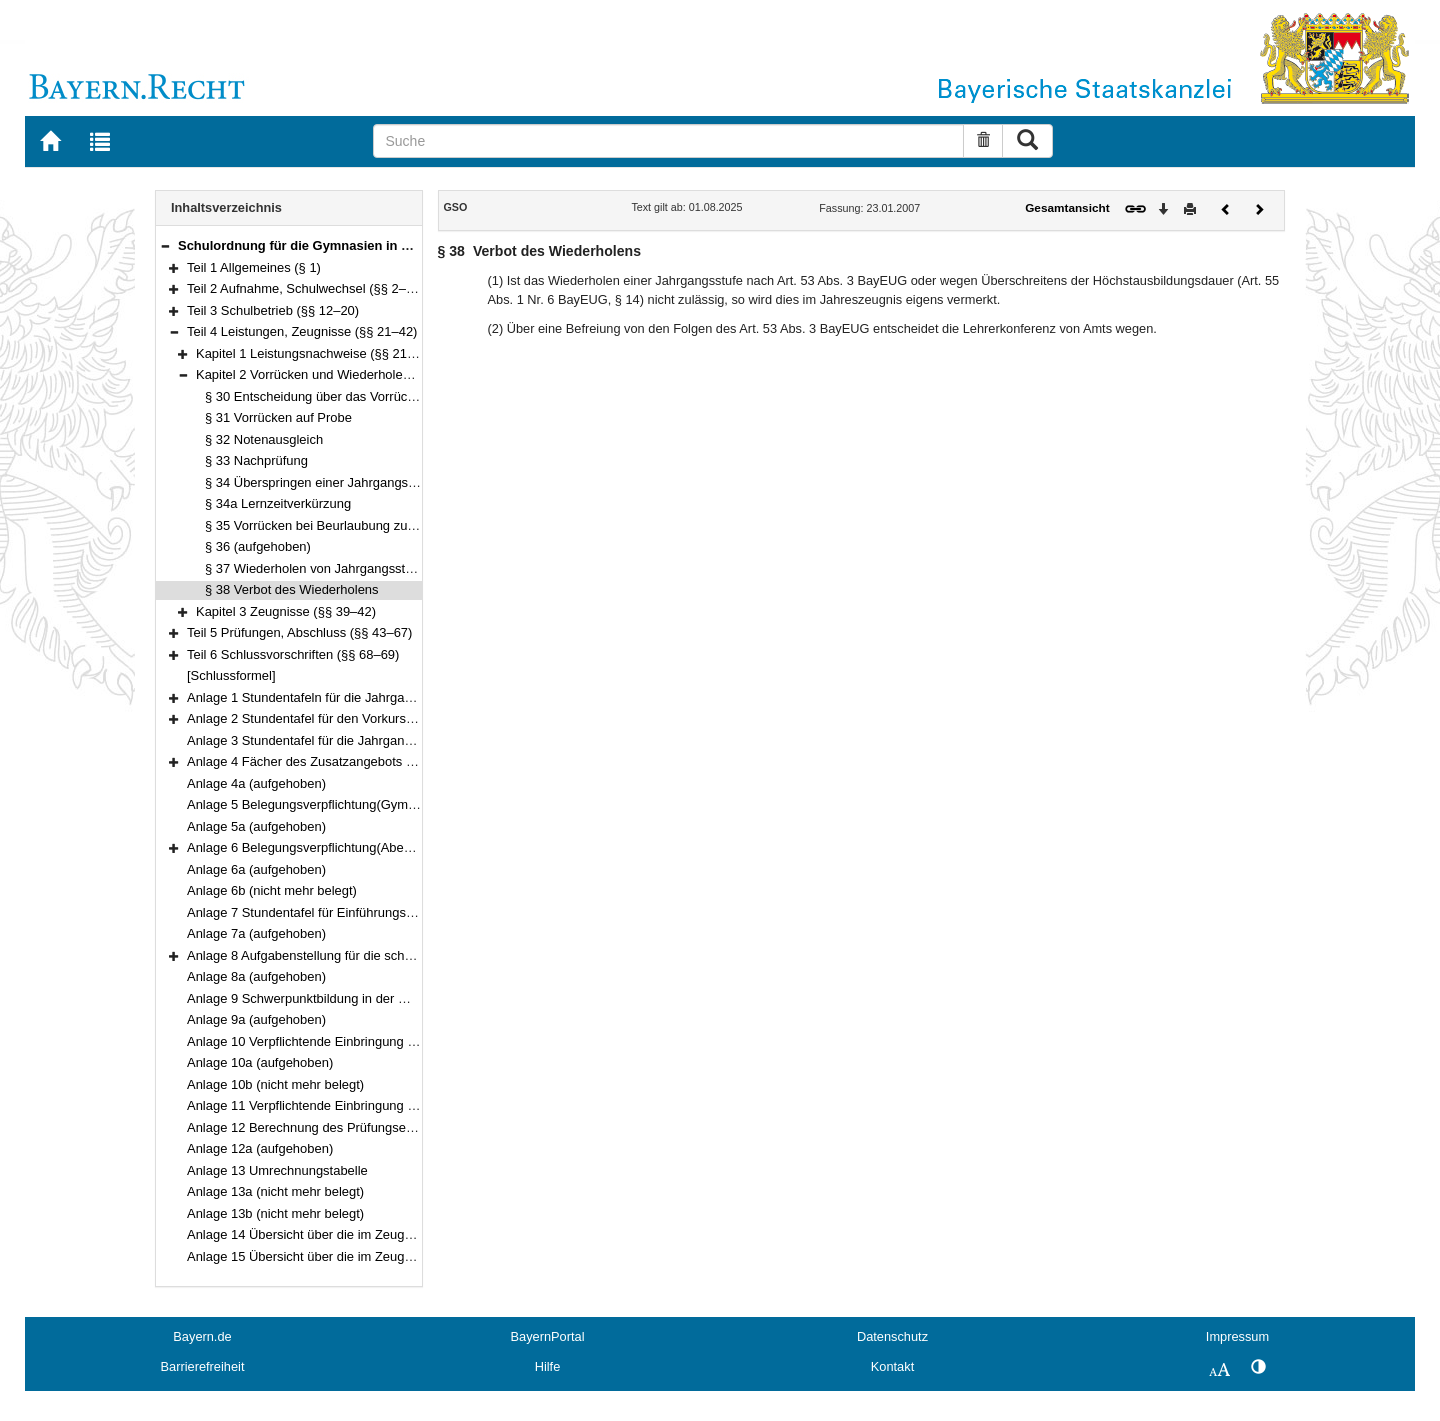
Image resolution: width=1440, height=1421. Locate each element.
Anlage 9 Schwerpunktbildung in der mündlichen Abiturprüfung (366, 998)
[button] (165, 245)
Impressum (1237, 1336)
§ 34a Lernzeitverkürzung (278, 503)
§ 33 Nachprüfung (256, 460)
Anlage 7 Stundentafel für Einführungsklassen (318, 912)
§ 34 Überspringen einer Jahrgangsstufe (320, 482)
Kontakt (892, 1366)
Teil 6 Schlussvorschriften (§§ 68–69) (293, 654)
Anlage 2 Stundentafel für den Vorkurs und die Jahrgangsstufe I (369, 718)
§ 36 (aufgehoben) (258, 546)
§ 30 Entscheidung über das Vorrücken (316, 396)
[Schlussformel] (231, 675)
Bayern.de (202, 1336)
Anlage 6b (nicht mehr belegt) (272, 890)
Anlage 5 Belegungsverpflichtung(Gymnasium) (320, 804)
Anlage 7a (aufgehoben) (256, 933)
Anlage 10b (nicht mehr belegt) (275, 1084)
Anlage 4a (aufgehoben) (256, 783)
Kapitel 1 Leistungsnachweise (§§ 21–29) (314, 353)
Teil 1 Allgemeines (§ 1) (254, 267)
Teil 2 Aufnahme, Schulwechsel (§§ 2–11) (306, 288)
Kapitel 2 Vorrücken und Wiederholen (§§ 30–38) (336, 374)
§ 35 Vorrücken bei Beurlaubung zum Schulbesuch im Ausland (384, 525)
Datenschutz (892, 1336)
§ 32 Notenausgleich (264, 439)
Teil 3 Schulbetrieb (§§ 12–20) (273, 310)
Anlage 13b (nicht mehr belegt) (275, 1213)
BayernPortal (548, 1336)
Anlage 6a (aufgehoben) (256, 869)
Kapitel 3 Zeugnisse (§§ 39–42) (286, 611)
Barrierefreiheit (203, 1366)
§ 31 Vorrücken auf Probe (278, 417)
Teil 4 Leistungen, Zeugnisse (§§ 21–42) (302, 331)
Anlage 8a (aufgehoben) (256, 976)
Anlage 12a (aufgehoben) (260, 1148)
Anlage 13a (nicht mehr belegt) (275, 1191)
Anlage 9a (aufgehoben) (256, 1019)
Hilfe (548, 1366)
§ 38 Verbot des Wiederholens (292, 589)
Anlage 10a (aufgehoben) (260, 1062)
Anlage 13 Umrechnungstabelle (277, 1170)
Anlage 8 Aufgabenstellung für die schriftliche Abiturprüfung (356, 955)
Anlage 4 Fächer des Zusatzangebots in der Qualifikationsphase (371, 761)
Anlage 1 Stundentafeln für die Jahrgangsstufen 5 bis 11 (348, 697)
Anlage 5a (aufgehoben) (256, 826)
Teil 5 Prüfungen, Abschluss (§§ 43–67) (299, 632)
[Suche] (668, 141)
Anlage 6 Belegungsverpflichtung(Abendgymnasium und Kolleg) (370, 847)
